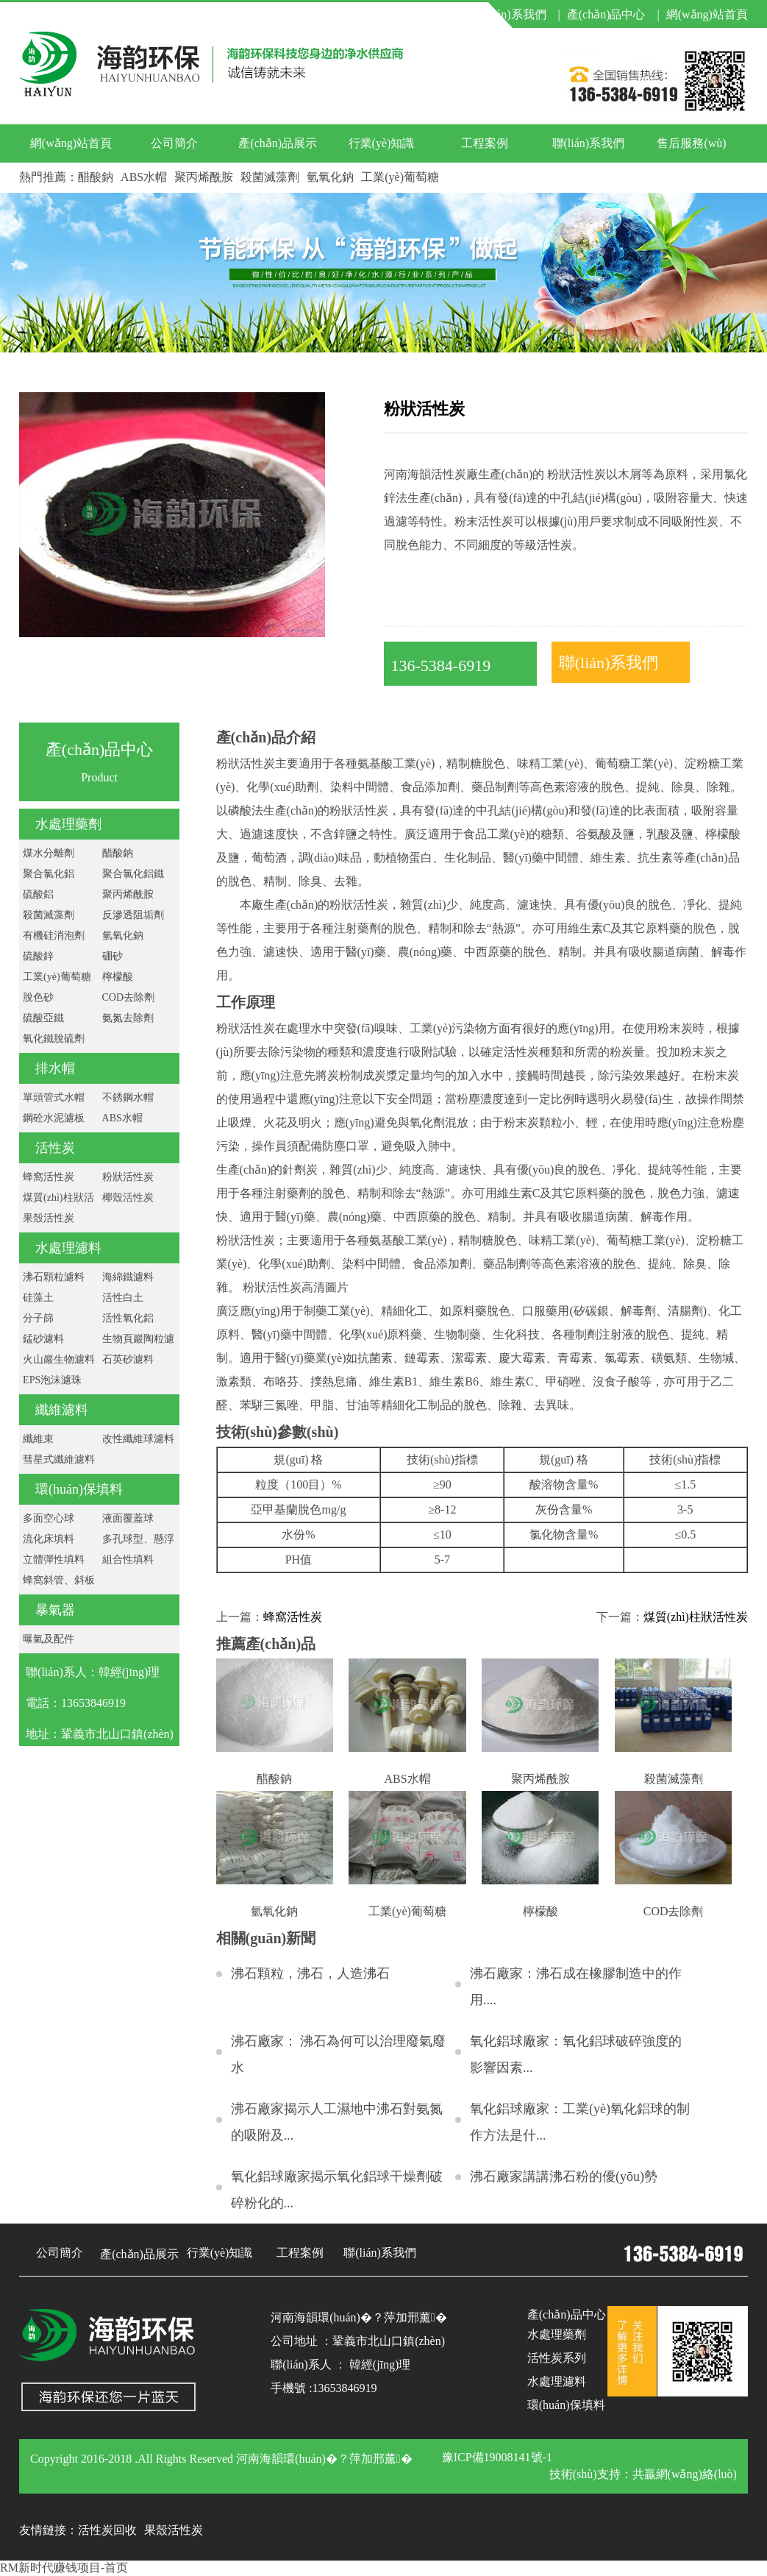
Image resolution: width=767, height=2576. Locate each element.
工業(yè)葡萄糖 (400, 177)
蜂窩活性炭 (48, 1176)
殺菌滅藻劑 (269, 177)
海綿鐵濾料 (128, 1276)
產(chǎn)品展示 (277, 143)
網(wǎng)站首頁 (707, 14)
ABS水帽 (144, 177)
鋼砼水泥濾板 (54, 1118)
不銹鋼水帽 (128, 1097)
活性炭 (55, 1147)
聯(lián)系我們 (588, 143)
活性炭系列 (556, 2358)
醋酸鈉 (95, 177)
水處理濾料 (68, 1248)
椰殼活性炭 (128, 1197)
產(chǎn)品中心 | (613, 14)
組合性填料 (128, 1559)
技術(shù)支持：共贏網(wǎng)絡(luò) (643, 2474)
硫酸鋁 (38, 894)
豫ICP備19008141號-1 (497, 2457)
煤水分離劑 (48, 853)
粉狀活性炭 (128, 1176)
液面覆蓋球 (128, 1518)
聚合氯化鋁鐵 (133, 873)
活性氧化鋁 (128, 1318)
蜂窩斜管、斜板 (59, 1580)
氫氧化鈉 (330, 177)
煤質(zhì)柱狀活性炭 (695, 1617)
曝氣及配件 (48, 1638)
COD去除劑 (128, 997)
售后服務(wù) (691, 143)
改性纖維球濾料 (138, 1438)
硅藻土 (38, 1297)
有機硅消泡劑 (54, 935)
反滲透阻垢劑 (133, 914)
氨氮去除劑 (128, 1017)
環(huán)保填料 (79, 1489)
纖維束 (38, 1438)
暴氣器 (55, 1610)
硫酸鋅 (38, 956)
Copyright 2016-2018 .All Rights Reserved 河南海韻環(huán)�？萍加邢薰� (221, 2458)
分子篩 (38, 1318)
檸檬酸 (117, 976)
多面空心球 (48, 1518)
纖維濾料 (61, 1409)
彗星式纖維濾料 (59, 1459)
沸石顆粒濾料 (54, 1276)
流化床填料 (48, 1538)
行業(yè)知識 (382, 143)
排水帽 (55, 1068)
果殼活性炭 (48, 1218)
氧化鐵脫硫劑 (54, 1038)
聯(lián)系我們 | (517, 14)
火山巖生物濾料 (59, 1359)
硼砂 (112, 956)
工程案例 (484, 143)
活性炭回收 (107, 2530)
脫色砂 (38, 997)
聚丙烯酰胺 (203, 177)
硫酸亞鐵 (43, 1017)
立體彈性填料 (54, 1559)
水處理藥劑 (68, 824)
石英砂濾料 (128, 1359)
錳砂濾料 (43, 1338)
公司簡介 (174, 143)
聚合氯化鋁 (48, 873)
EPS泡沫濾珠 (52, 1379)
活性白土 (122, 1297)
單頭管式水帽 (54, 1097)
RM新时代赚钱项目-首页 (64, 2567)
